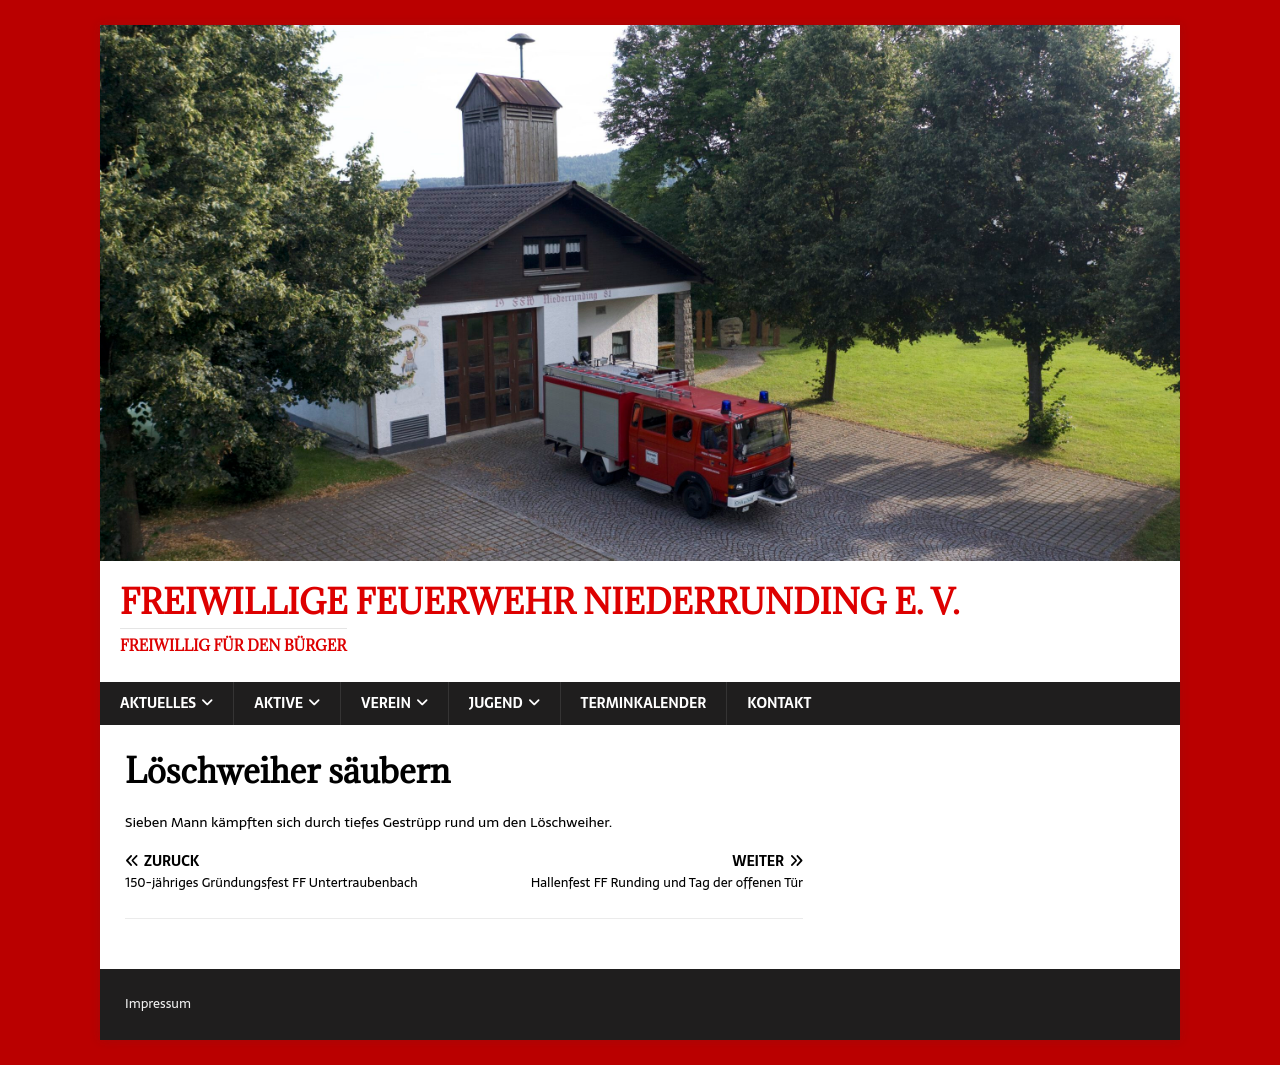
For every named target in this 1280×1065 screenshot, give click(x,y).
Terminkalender (644, 703)
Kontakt (779, 703)
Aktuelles (158, 703)
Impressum (158, 1003)
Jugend (496, 703)
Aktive (278, 703)
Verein (386, 703)
